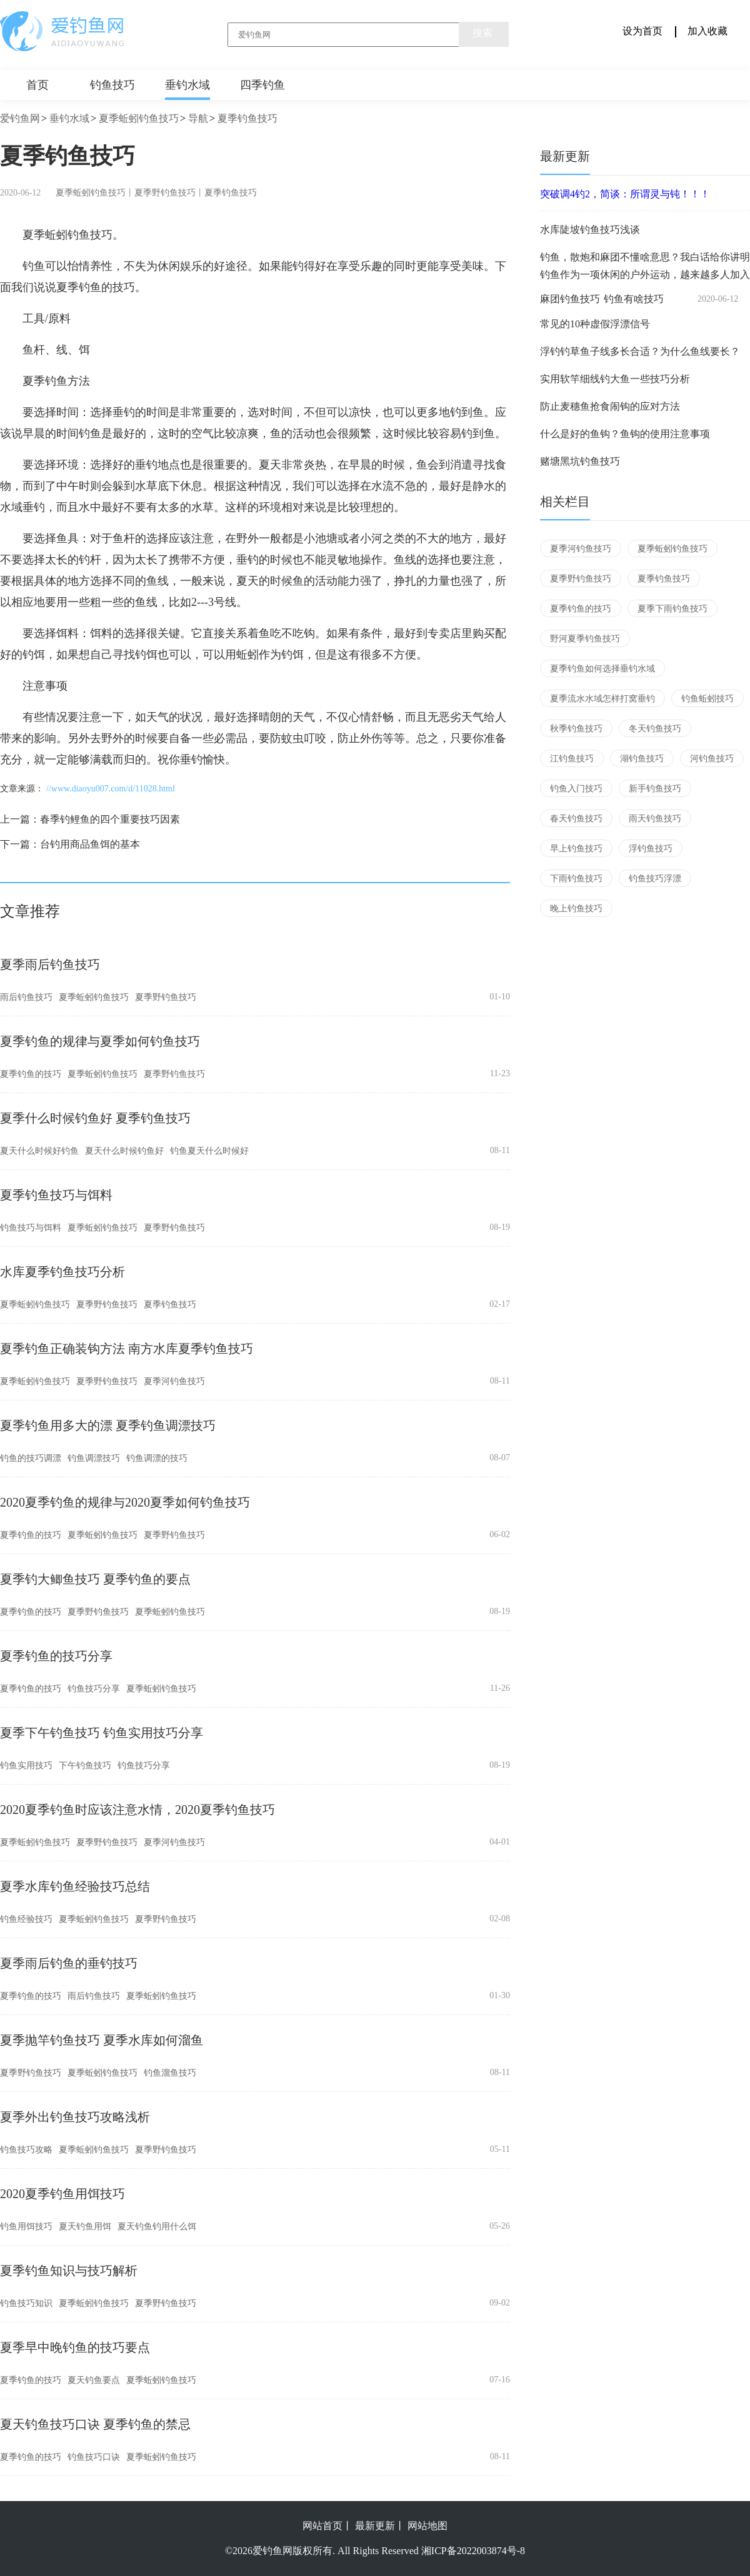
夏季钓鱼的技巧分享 (56, 1656)
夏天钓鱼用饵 (85, 2226)
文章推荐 (30, 911)
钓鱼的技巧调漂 (30, 1458)
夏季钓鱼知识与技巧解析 (69, 2270)
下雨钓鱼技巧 (576, 878)
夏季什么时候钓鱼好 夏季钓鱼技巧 (95, 1118)
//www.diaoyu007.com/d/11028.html (110, 788)
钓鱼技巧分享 (94, 1688)
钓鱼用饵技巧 (26, 2226)
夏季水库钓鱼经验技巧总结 (75, 1886)
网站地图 (428, 2525)
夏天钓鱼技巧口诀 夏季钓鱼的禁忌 (95, 2424)
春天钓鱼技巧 (576, 818)
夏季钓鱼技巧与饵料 (56, 1195)
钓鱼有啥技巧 (634, 299)
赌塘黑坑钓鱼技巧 (580, 461)
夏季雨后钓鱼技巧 (50, 964)
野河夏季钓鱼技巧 (585, 638)
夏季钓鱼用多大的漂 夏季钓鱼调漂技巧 (108, 1425)
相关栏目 (565, 501)
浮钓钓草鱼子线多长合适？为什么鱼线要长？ (640, 351)
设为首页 (642, 31)
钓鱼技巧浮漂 (655, 878)
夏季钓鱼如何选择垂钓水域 (602, 668)
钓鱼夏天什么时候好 (209, 1151)
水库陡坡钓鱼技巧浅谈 (590, 229)
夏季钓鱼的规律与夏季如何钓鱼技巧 (100, 1041)
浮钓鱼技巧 (650, 848)
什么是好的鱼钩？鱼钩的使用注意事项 (625, 434)
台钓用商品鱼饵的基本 (90, 844)
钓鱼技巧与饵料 (30, 1227)
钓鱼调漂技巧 (94, 1458)
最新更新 (565, 156)
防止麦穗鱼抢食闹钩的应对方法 (610, 406)
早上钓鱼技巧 (576, 848)
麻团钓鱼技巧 (570, 299)
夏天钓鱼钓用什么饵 (157, 2226)
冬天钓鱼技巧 (655, 728)
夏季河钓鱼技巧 (174, 1381)
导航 (198, 118)
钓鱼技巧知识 (26, 2303)
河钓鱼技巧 (712, 758)
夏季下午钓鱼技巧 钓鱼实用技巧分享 (101, 1733)
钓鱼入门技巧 (576, 788)
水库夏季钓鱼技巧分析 (62, 1272)
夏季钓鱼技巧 (248, 118)
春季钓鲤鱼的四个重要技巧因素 (110, 819)
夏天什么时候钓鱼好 (124, 1151)
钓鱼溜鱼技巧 (170, 2073)
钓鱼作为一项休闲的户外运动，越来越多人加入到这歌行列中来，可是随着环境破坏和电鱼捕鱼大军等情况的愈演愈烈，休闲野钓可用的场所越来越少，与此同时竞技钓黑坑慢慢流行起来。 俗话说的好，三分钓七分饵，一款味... (645, 275)
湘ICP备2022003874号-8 (473, 2550)
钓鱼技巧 (112, 85)
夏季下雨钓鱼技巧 (673, 608)
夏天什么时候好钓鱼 (39, 1151)
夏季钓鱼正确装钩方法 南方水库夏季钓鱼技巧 (126, 1348)
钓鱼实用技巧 (26, 1765)
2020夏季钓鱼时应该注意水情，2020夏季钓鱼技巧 (137, 1809)
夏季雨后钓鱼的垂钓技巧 (69, 1963)
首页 (37, 85)
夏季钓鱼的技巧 (30, 1074)
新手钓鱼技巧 (655, 788)
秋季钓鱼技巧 (576, 728)
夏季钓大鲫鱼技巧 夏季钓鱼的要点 (95, 1579)
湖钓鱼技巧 (642, 758)
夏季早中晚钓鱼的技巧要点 (75, 2347)
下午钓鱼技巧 (85, 1765)
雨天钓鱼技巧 (655, 818)
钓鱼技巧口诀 (94, 2457)
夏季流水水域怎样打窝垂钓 (602, 698)
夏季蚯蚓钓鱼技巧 (139, 118)
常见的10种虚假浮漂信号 (595, 324)
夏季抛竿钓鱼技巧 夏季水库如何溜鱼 (101, 2040)
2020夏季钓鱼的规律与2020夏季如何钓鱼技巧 (125, 1502)
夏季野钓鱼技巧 (165, 192)
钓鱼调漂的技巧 (157, 1458)
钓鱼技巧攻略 (26, 2149)
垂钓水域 (187, 85)
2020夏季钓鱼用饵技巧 (62, 2194)
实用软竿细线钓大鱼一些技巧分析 (615, 379)
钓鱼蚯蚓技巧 (707, 698)
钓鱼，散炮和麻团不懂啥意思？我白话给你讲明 (645, 257)
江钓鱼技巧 (572, 758)
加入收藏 (708, 31)
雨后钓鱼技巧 (26, 997)
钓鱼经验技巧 (26, 1919)
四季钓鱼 (262, 85)
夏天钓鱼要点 (94, 2380)
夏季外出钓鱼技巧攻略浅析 (75, 2117)
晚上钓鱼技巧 (576, 908)
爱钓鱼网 (20, 118)
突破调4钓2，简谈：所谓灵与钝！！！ (625, 194)
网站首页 (322, 2525)
